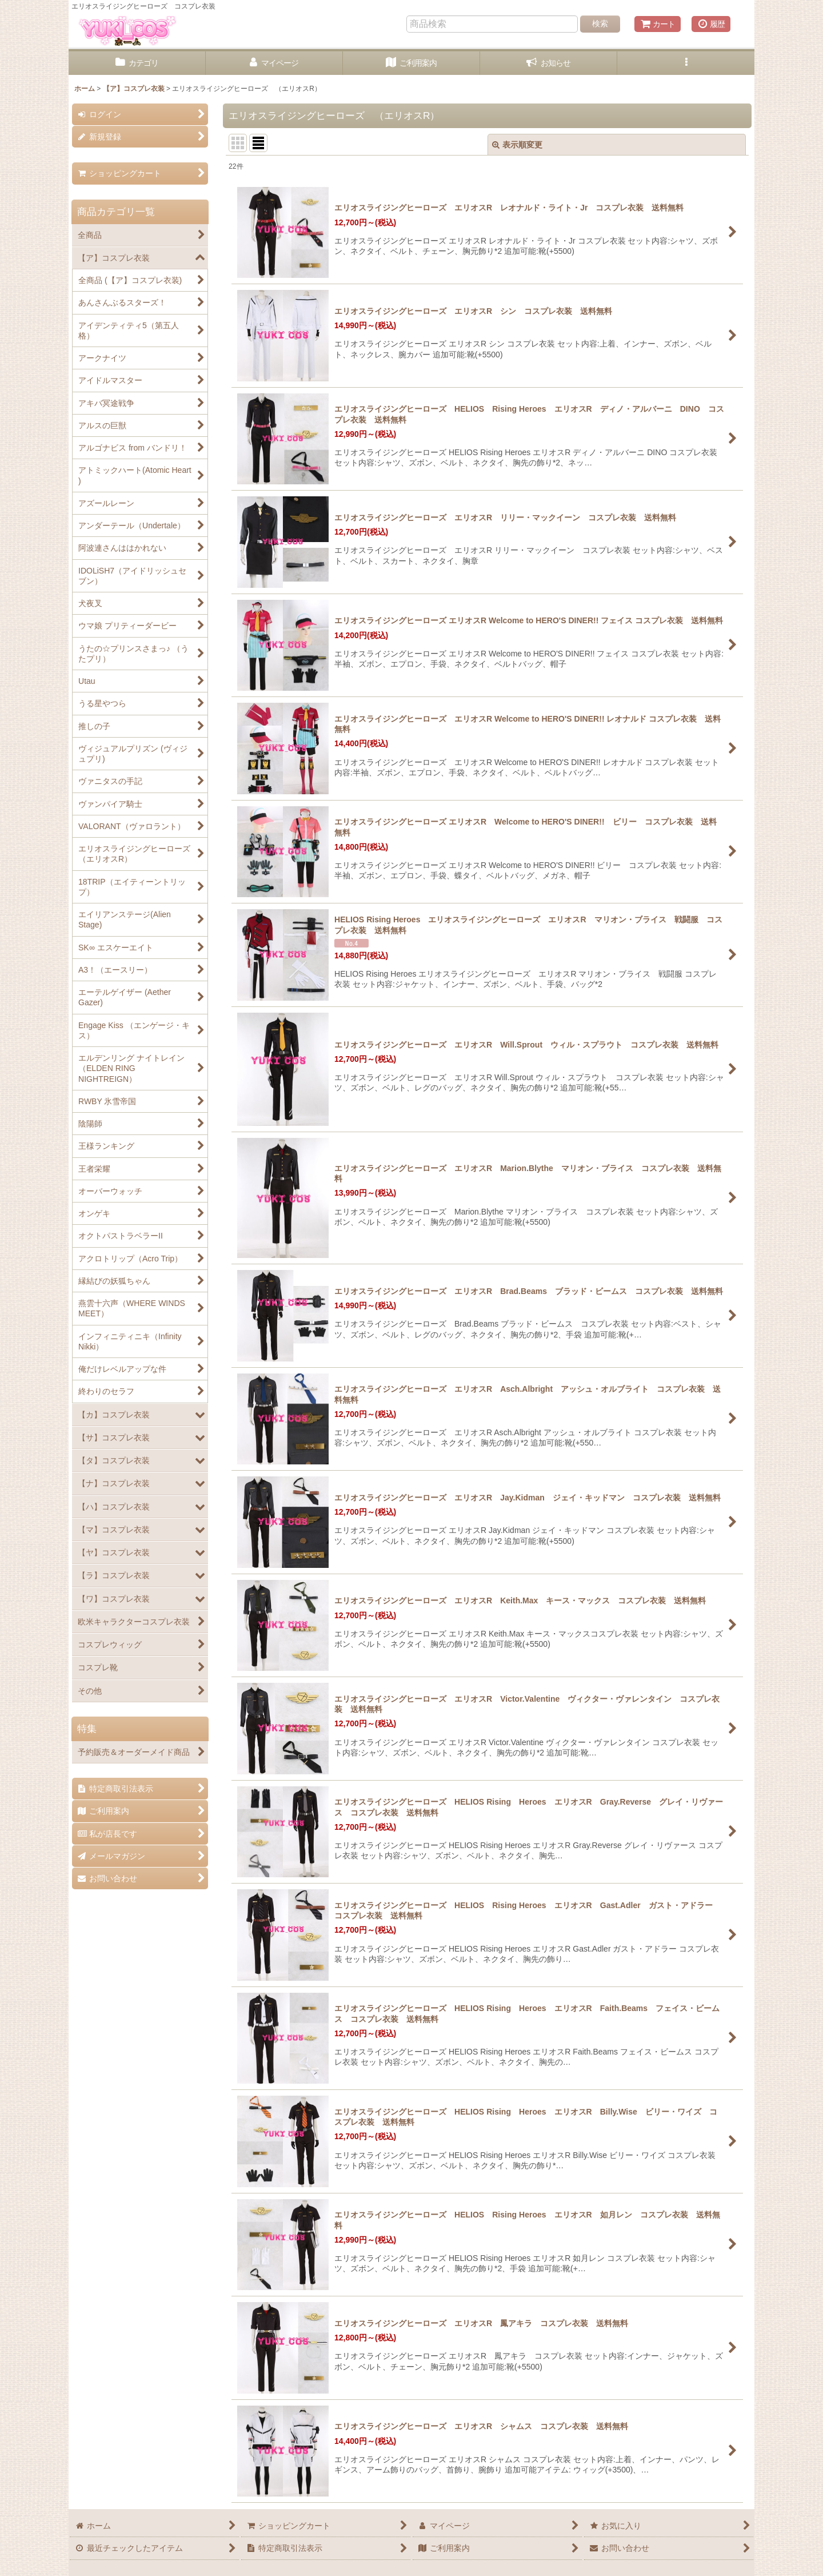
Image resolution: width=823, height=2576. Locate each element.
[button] (685, 63)
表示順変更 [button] (517, 144)
